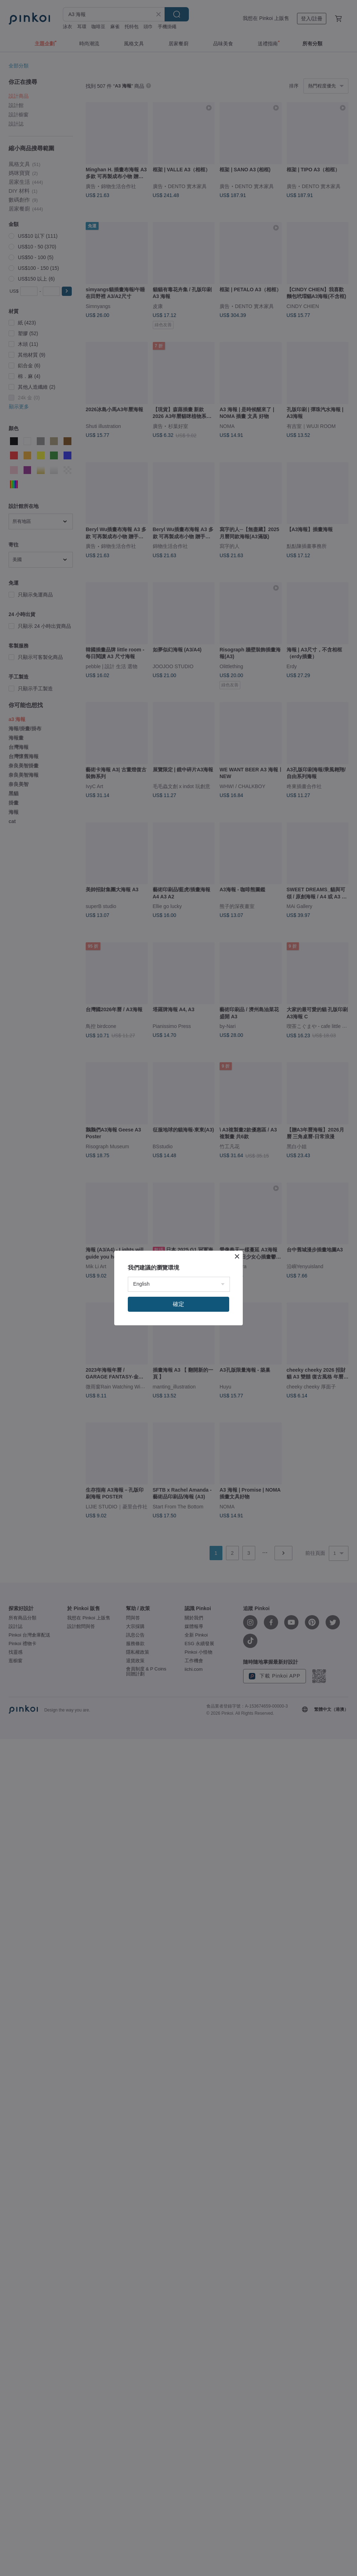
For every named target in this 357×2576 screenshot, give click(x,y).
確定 (178, 1304)
